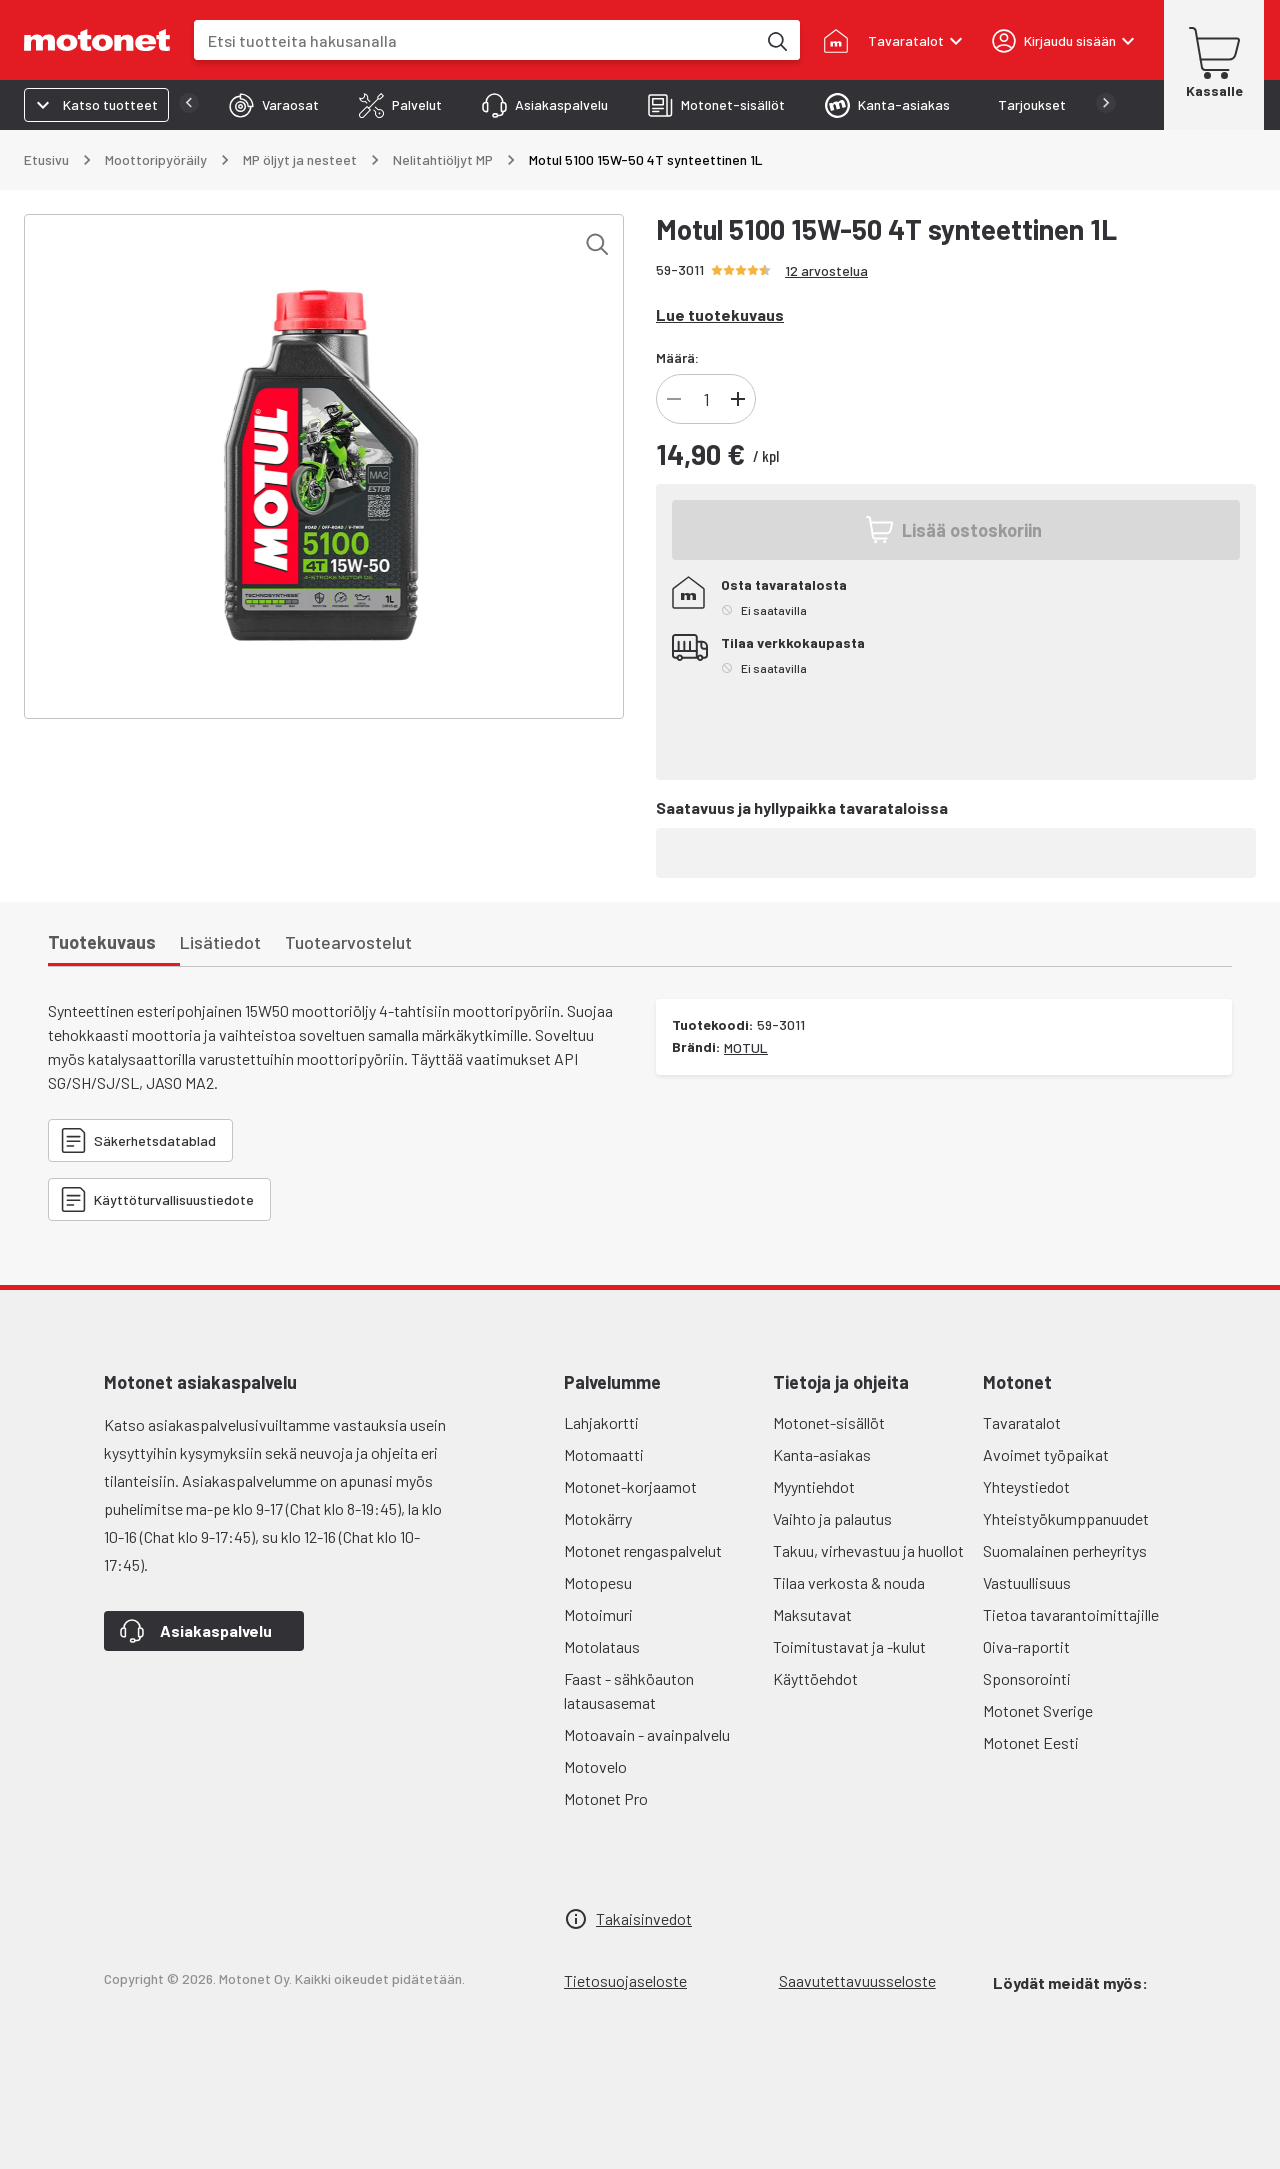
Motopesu (598, 1582)
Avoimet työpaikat (1046, 1454)
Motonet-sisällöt (829, 1422)
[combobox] (475, 40)
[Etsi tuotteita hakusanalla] (776, 40)
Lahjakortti (601, 1422)
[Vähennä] (674, 399)
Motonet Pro (606, 1798)
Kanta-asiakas (822, 1454)
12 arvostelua (826, 270)
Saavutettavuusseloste (857, 1980)
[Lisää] (738, 399)
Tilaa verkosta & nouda (849, 1582)
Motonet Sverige (1038, 1710)
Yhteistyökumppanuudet (1066, 1518)
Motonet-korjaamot (630, 1486)
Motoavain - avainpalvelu (647, 1734)
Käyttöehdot (815, 1678)
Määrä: (677, 357)
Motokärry (598, 1518)
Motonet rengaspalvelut (643, 1550)
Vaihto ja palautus (832, 1518)
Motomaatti (604, 1454)
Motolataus (602, 1646)
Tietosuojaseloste (625, 1980)
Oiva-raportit (1026, 1646)
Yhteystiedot (1026, 1486)
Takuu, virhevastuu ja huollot (868, 1550)
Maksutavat (812, 1614)
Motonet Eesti (1031, 1742)
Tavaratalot (1022, 1422)
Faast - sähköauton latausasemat (629, 1690)
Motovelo (595, 1766)
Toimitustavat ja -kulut (849, 1646)
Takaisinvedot (644, 1918)
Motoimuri (598, 1614)
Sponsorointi (1027, 1678)
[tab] (234, 105)
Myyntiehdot (814, 1486)
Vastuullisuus (1027, 1582)
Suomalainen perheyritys (1065, 1550)
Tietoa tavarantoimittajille (1071, 1614)
